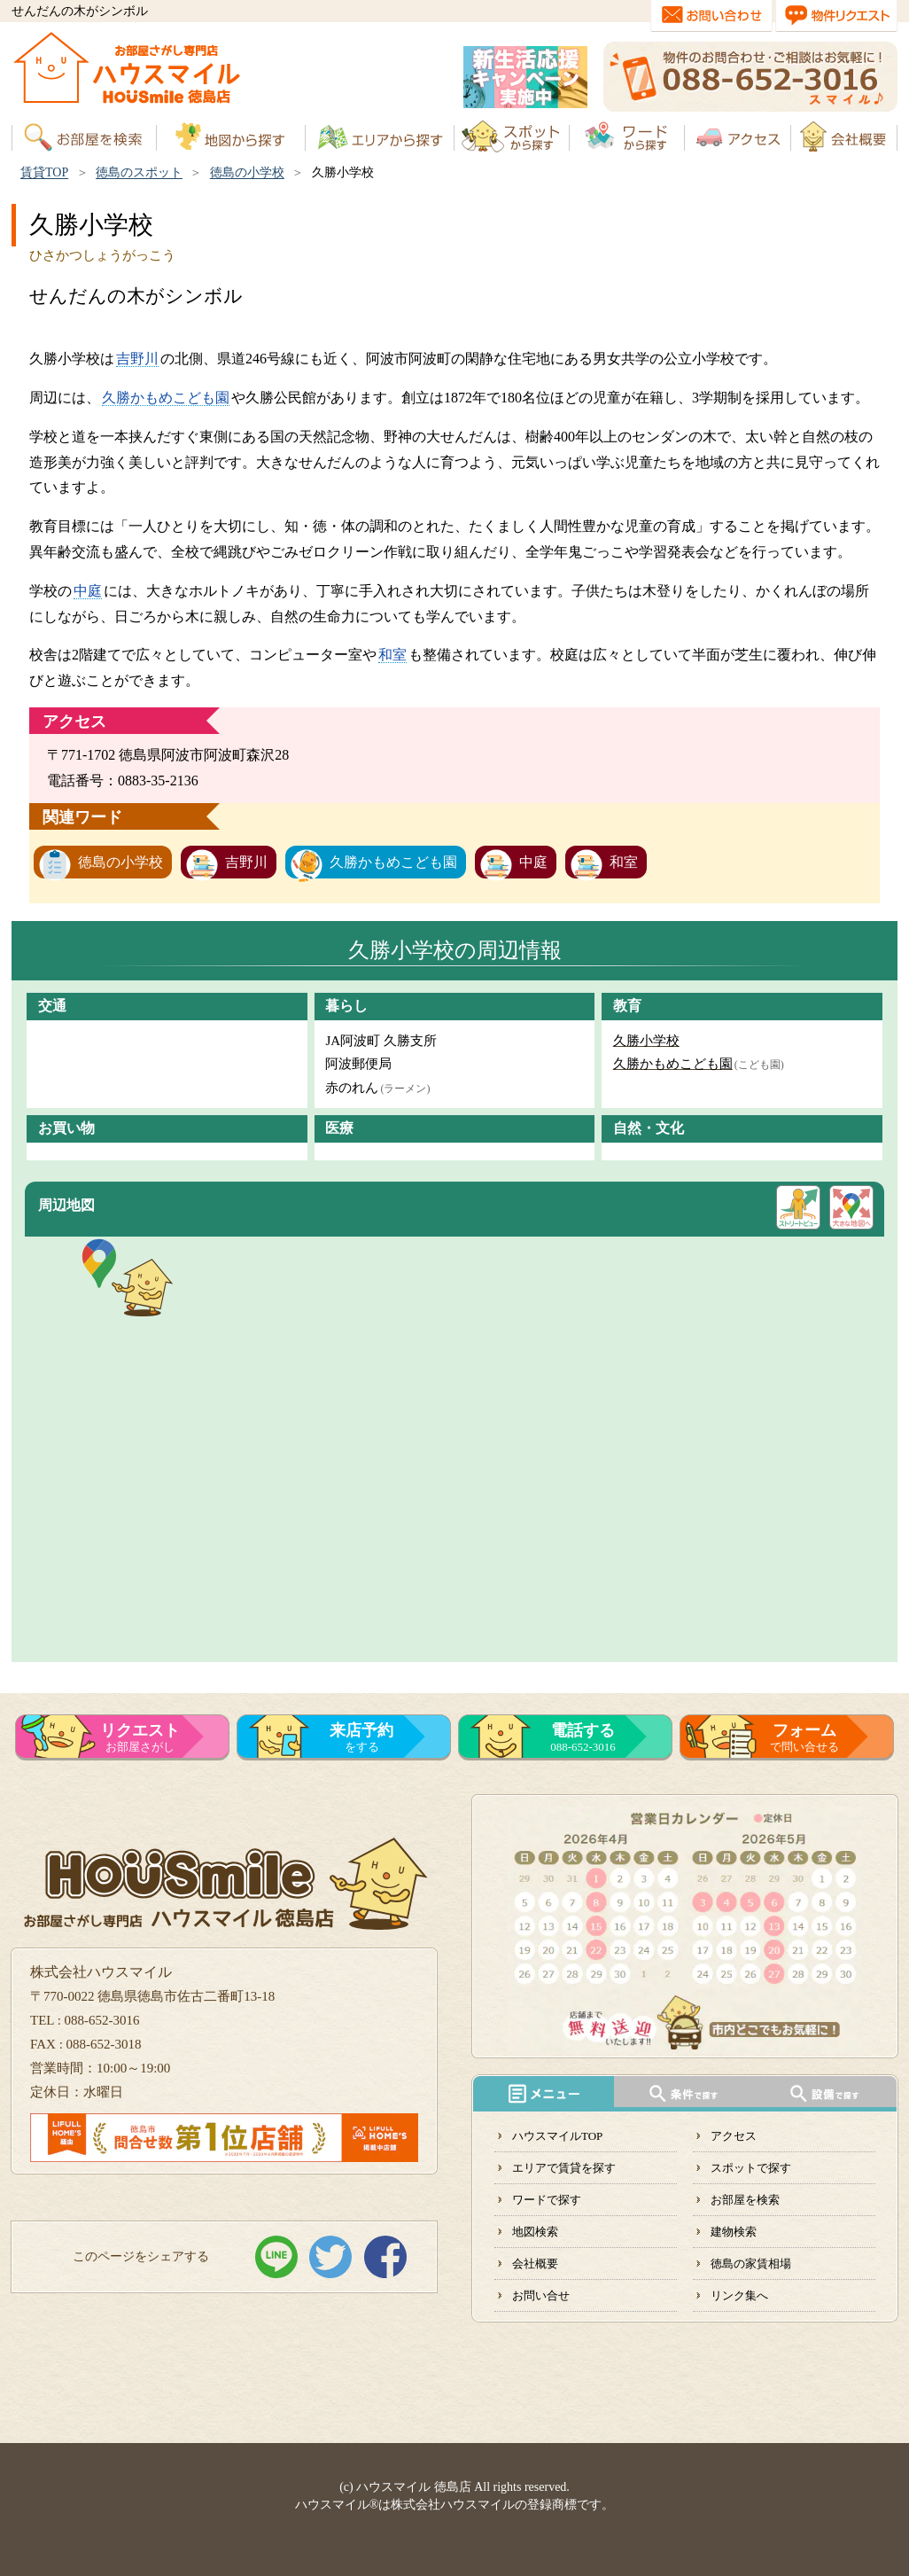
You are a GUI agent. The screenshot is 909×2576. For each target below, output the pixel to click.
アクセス (734, 2136)
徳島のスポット (139, 172)
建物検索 (734, 2231)
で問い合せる (804, 1737)
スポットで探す (751, 2167)
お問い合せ (541, 2295)
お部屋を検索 (745, 2199)
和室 (392, 654)
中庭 (88, 590)
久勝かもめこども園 (165, 397)
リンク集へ (739, 2295)
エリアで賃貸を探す (564, 2167)
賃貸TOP (44, 172)
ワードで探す (546, 2199)
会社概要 (535, 2263)
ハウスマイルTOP (557, 2136)
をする (361, 1737)
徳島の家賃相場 (751, 2263)
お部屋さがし (140, 1737)
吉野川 (137, 358)
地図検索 (535, 2231)
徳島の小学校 (247, 172)
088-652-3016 (583, 1737)
